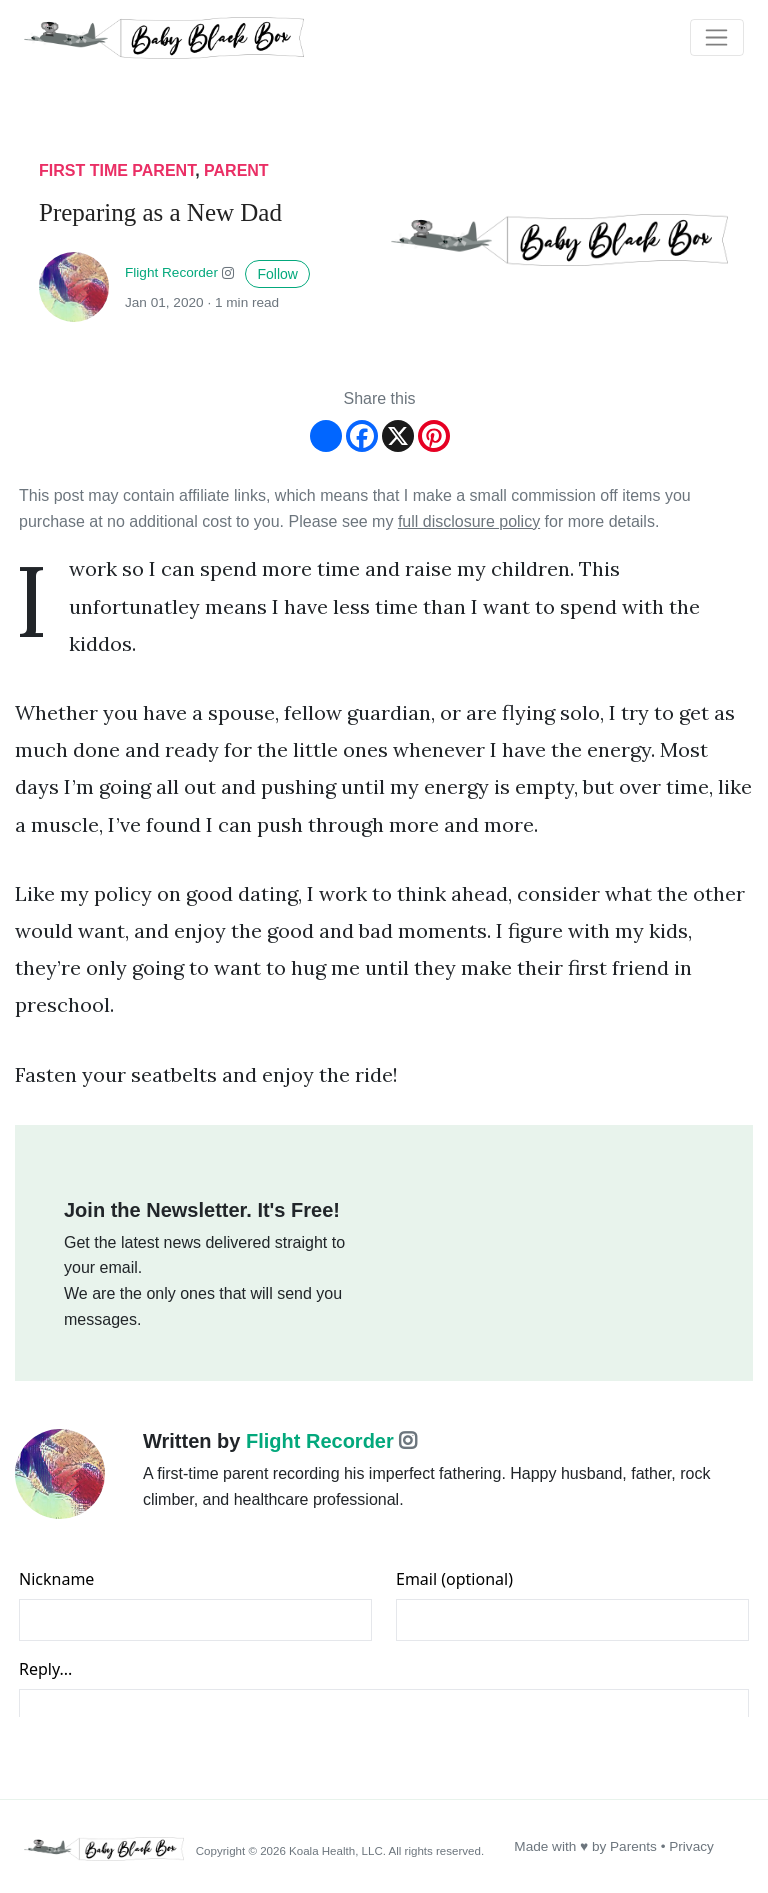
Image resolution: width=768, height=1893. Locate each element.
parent (236, 170)
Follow (277, 274)
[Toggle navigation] (717, 38)
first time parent (117, 170)
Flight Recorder (171, 273)
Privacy (691, 1846)
